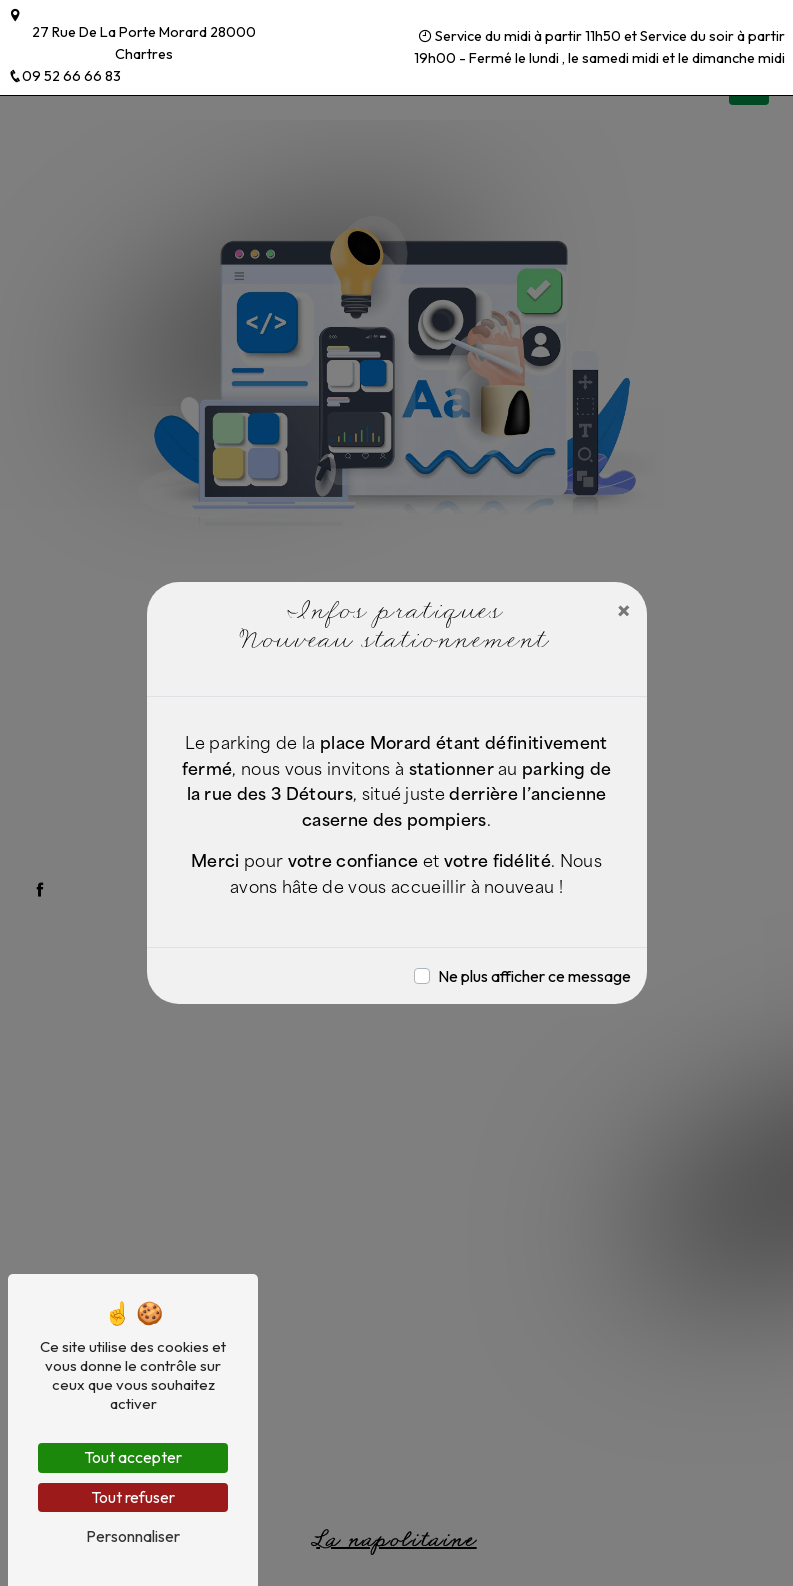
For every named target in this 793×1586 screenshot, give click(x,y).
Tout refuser (133, 1497)
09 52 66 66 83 (64, 76)
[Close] (624, 610)
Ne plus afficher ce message (534, 976)
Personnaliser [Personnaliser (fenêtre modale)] (133, 1536)
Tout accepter (133, 1457)
